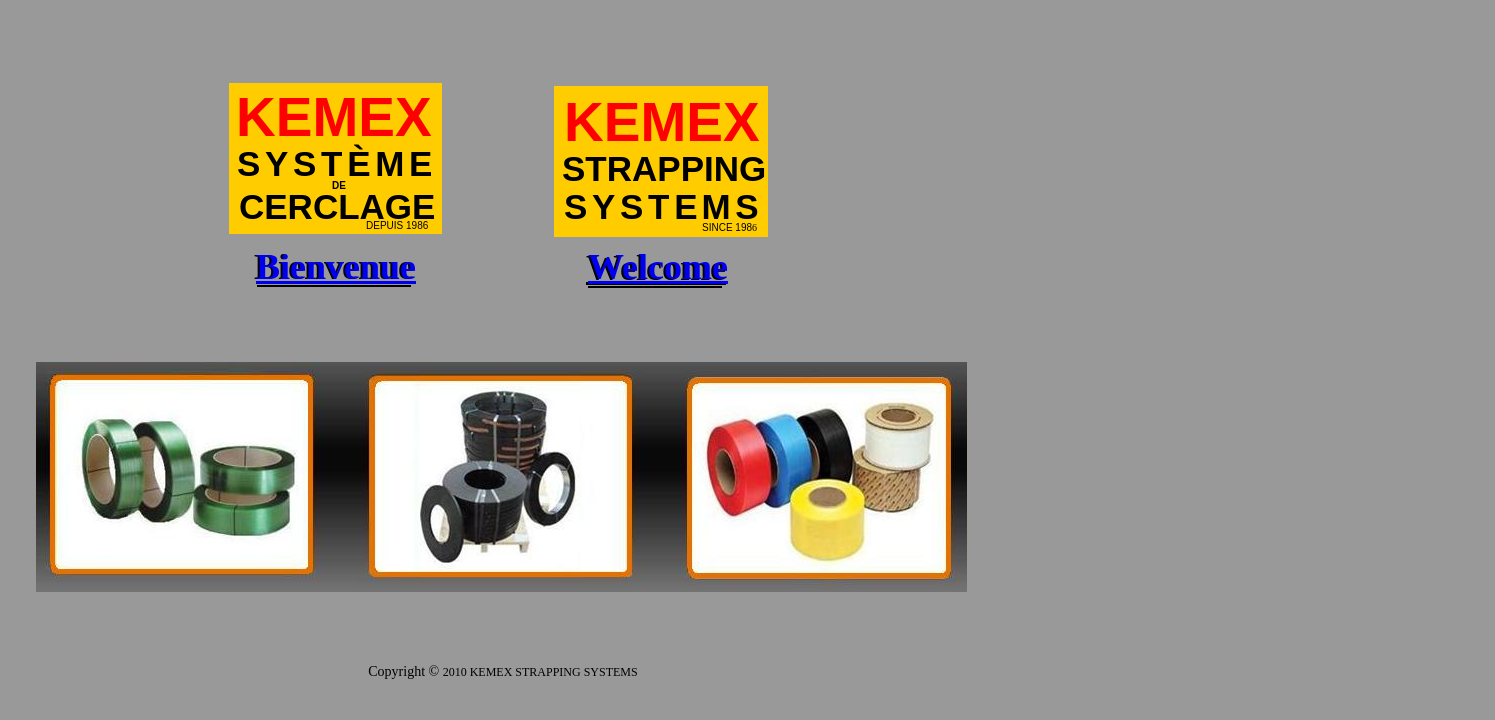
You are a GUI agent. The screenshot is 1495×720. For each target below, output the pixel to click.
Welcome (658, 267)
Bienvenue (336, 267)
